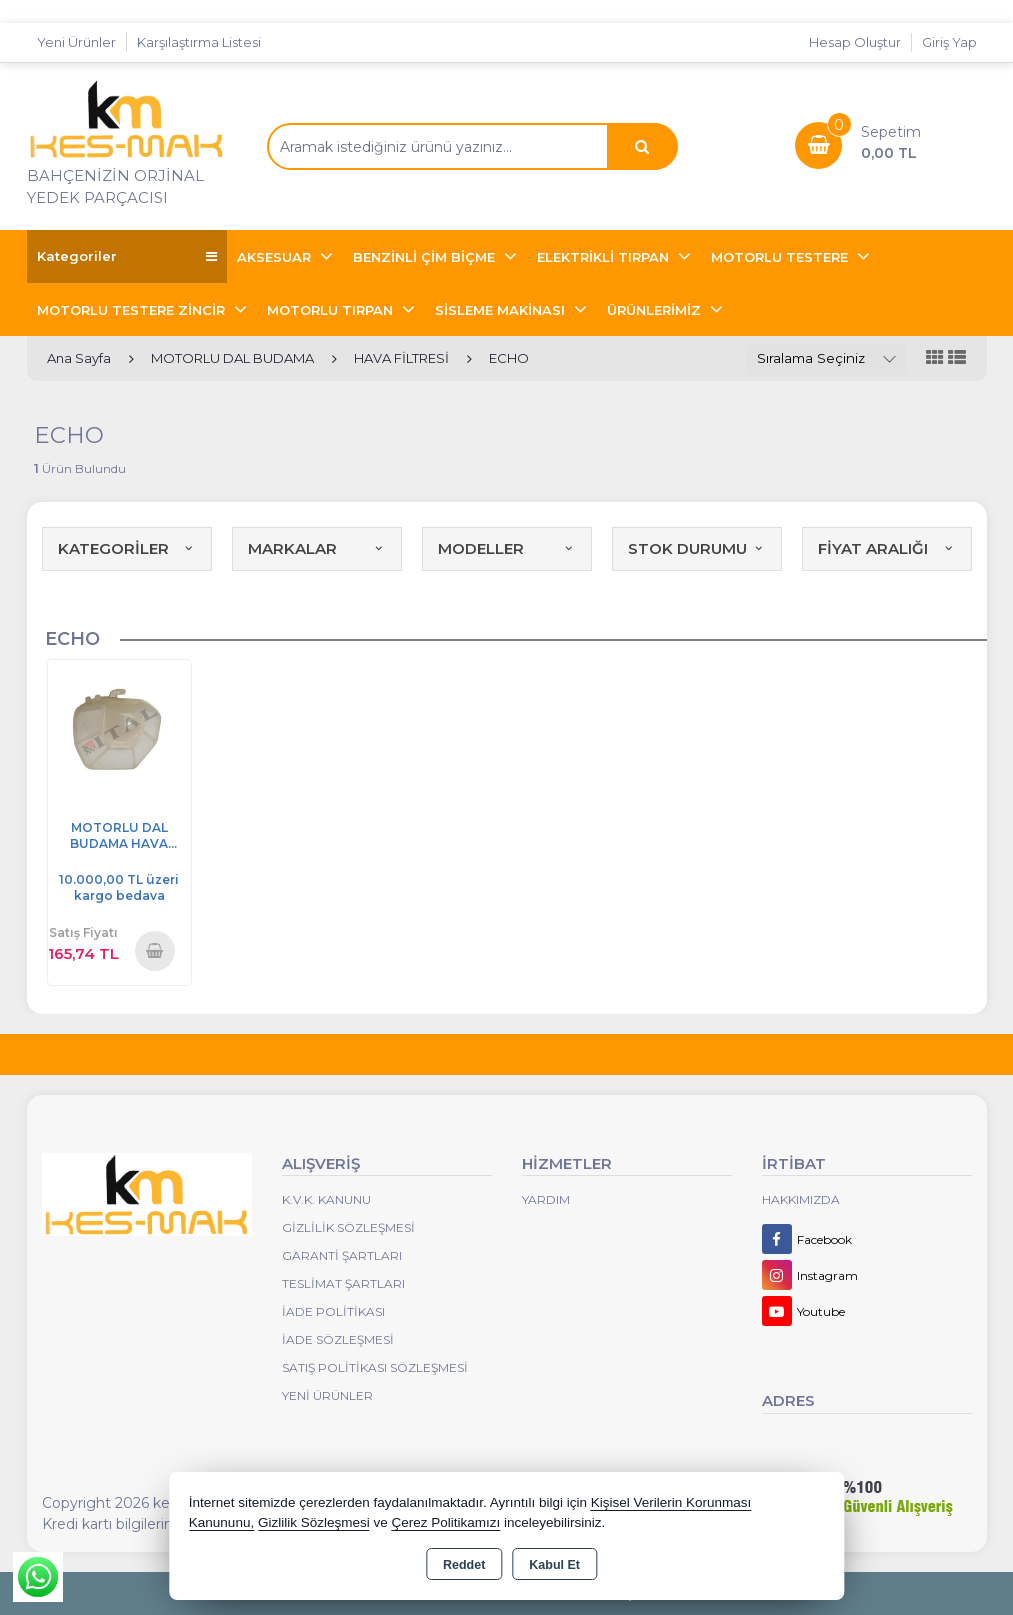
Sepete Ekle (155, 950)
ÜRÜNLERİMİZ (656, 310)
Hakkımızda (801, 1199)
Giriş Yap (949, 42)
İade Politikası (333, 1311)
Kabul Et (554, 1565)
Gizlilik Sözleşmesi (348, 1227)
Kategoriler (127, 256)
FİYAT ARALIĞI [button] (887, 548)
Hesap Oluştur (855, 42)
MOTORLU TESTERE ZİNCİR (133, 310)
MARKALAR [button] (317, 548)
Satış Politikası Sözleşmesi (375, 1367)
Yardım (546, 1199)
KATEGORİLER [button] (127, 548)
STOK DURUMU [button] (697, 548)
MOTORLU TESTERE (781, 257)
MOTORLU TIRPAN (332, 310)
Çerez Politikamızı (445, 1522)
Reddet (464, 1565)
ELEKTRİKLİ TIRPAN (605, 257)
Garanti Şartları (342, 1255)
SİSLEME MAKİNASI (502, 310)
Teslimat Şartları (343, 1283)
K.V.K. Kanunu (326, 1199)
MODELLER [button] (507, 548)
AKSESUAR (276, 257)
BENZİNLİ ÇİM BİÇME (426, 257)
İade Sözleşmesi (338, 1339)
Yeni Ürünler (327, 1395)
